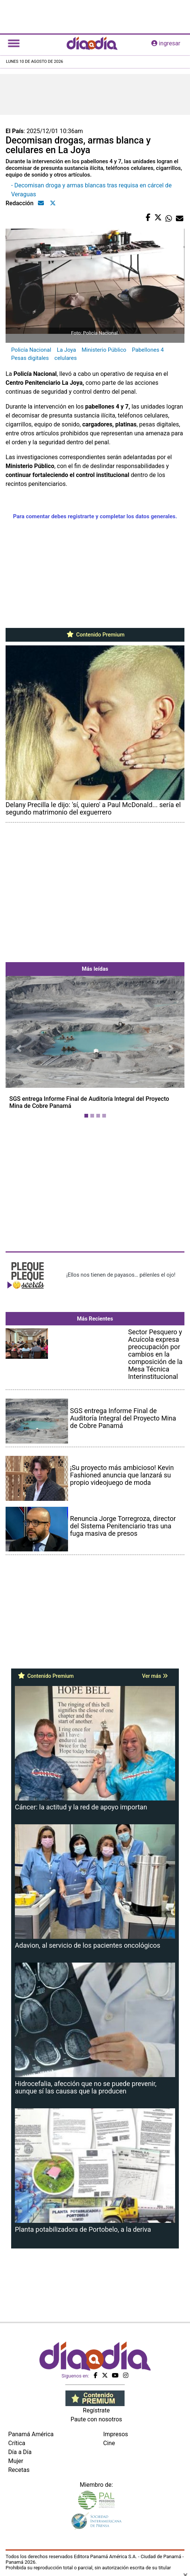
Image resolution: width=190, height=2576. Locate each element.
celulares (65, 358)
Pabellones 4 (148, 349)
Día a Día (20, 2452)
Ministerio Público (104, 349)
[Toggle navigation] (14, 43)
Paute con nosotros (96, 2419)
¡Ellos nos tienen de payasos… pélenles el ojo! (120, 1274)
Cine (109, 2443)
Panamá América (31, 2434)
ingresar (165, 43)
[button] (19, 1048)
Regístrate (96, 2410)
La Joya (66, 349)
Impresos (115, 2434)
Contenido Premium (95, 634)
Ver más (155, 1676)
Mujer (15, 2460)
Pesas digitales (30, 358)
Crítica (16, 2443)
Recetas (18, 2469)
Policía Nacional (31, 349)
